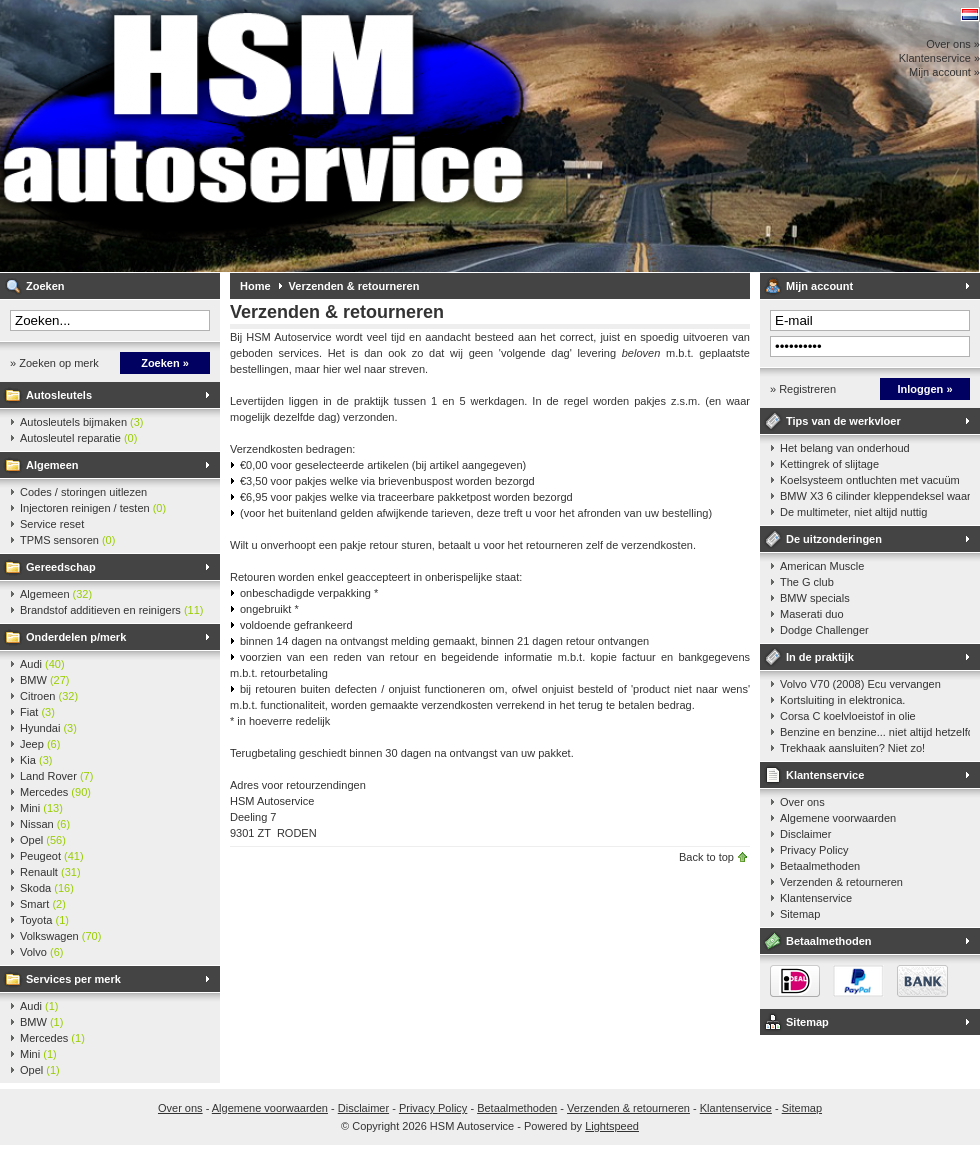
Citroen (49, 696)
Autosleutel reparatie (78, 438)
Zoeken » (165, 363)
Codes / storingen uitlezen (83, 492)
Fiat (37, 712)
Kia (36, 760)
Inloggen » (925, 389)
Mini (41, 808)
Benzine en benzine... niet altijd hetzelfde (875, 732)
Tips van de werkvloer (843, 421)
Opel (43, 840)
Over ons (802, 802)
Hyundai (48, 728)
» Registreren (803, 389)
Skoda (47, 888)
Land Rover (56, 776)
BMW (45, 680)
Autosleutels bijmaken (82, 422)
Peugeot (52, 856)
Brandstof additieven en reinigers (111, 610)
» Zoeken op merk (54, 363)
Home (255, 286)
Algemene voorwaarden (838, 818)
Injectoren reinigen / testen (93, 508)
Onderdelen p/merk (76, 637)
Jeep (40, 744)
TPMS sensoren (67, 540)
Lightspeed (612, 1126)
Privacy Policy (814, 850)
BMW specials (815, 598)
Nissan (45, 824)
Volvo (41, 952)
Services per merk (73, 979)
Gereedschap (61, 567)
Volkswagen (60, 936)
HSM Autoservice (265, 136)
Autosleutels (59, 395)
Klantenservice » (939, 58)
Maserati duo (812, 614)
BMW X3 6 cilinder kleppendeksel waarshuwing (875, 496)
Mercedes (55, 792)
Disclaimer (805, 834)
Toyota (44, 920)
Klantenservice (825, 775)
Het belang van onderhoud (845, 448)
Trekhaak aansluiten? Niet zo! (852, 748)
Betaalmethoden (820, 866)
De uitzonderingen (834, 539)
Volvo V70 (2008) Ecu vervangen (860, 684)
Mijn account (819, 286)
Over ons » (953, 44)
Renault (50, 872)
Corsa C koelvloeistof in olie (848, 716)
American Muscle (822, 566)
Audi (42, 664)
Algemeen (52, 465)
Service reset (52, 524)
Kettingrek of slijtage (829, 464)
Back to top (706, 857)
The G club (807, 582)
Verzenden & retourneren (354, 286)
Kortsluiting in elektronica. (842, 700)
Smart (43, 904)
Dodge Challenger (824, 630)
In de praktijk (820, 657)
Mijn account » (944, 72)
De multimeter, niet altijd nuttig (853, 512)
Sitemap (800, 914)
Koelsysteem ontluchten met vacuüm (870, 480)
